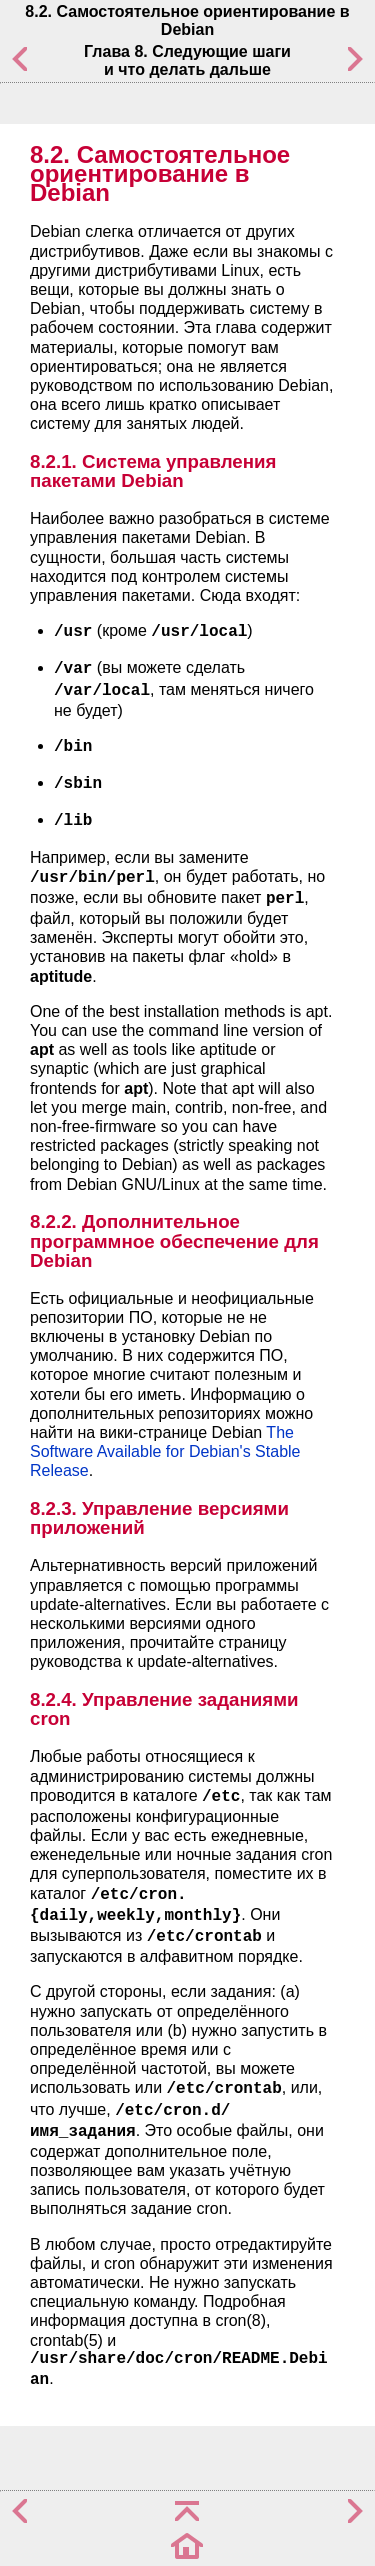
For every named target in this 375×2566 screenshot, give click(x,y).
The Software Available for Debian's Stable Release (165, 1451)
